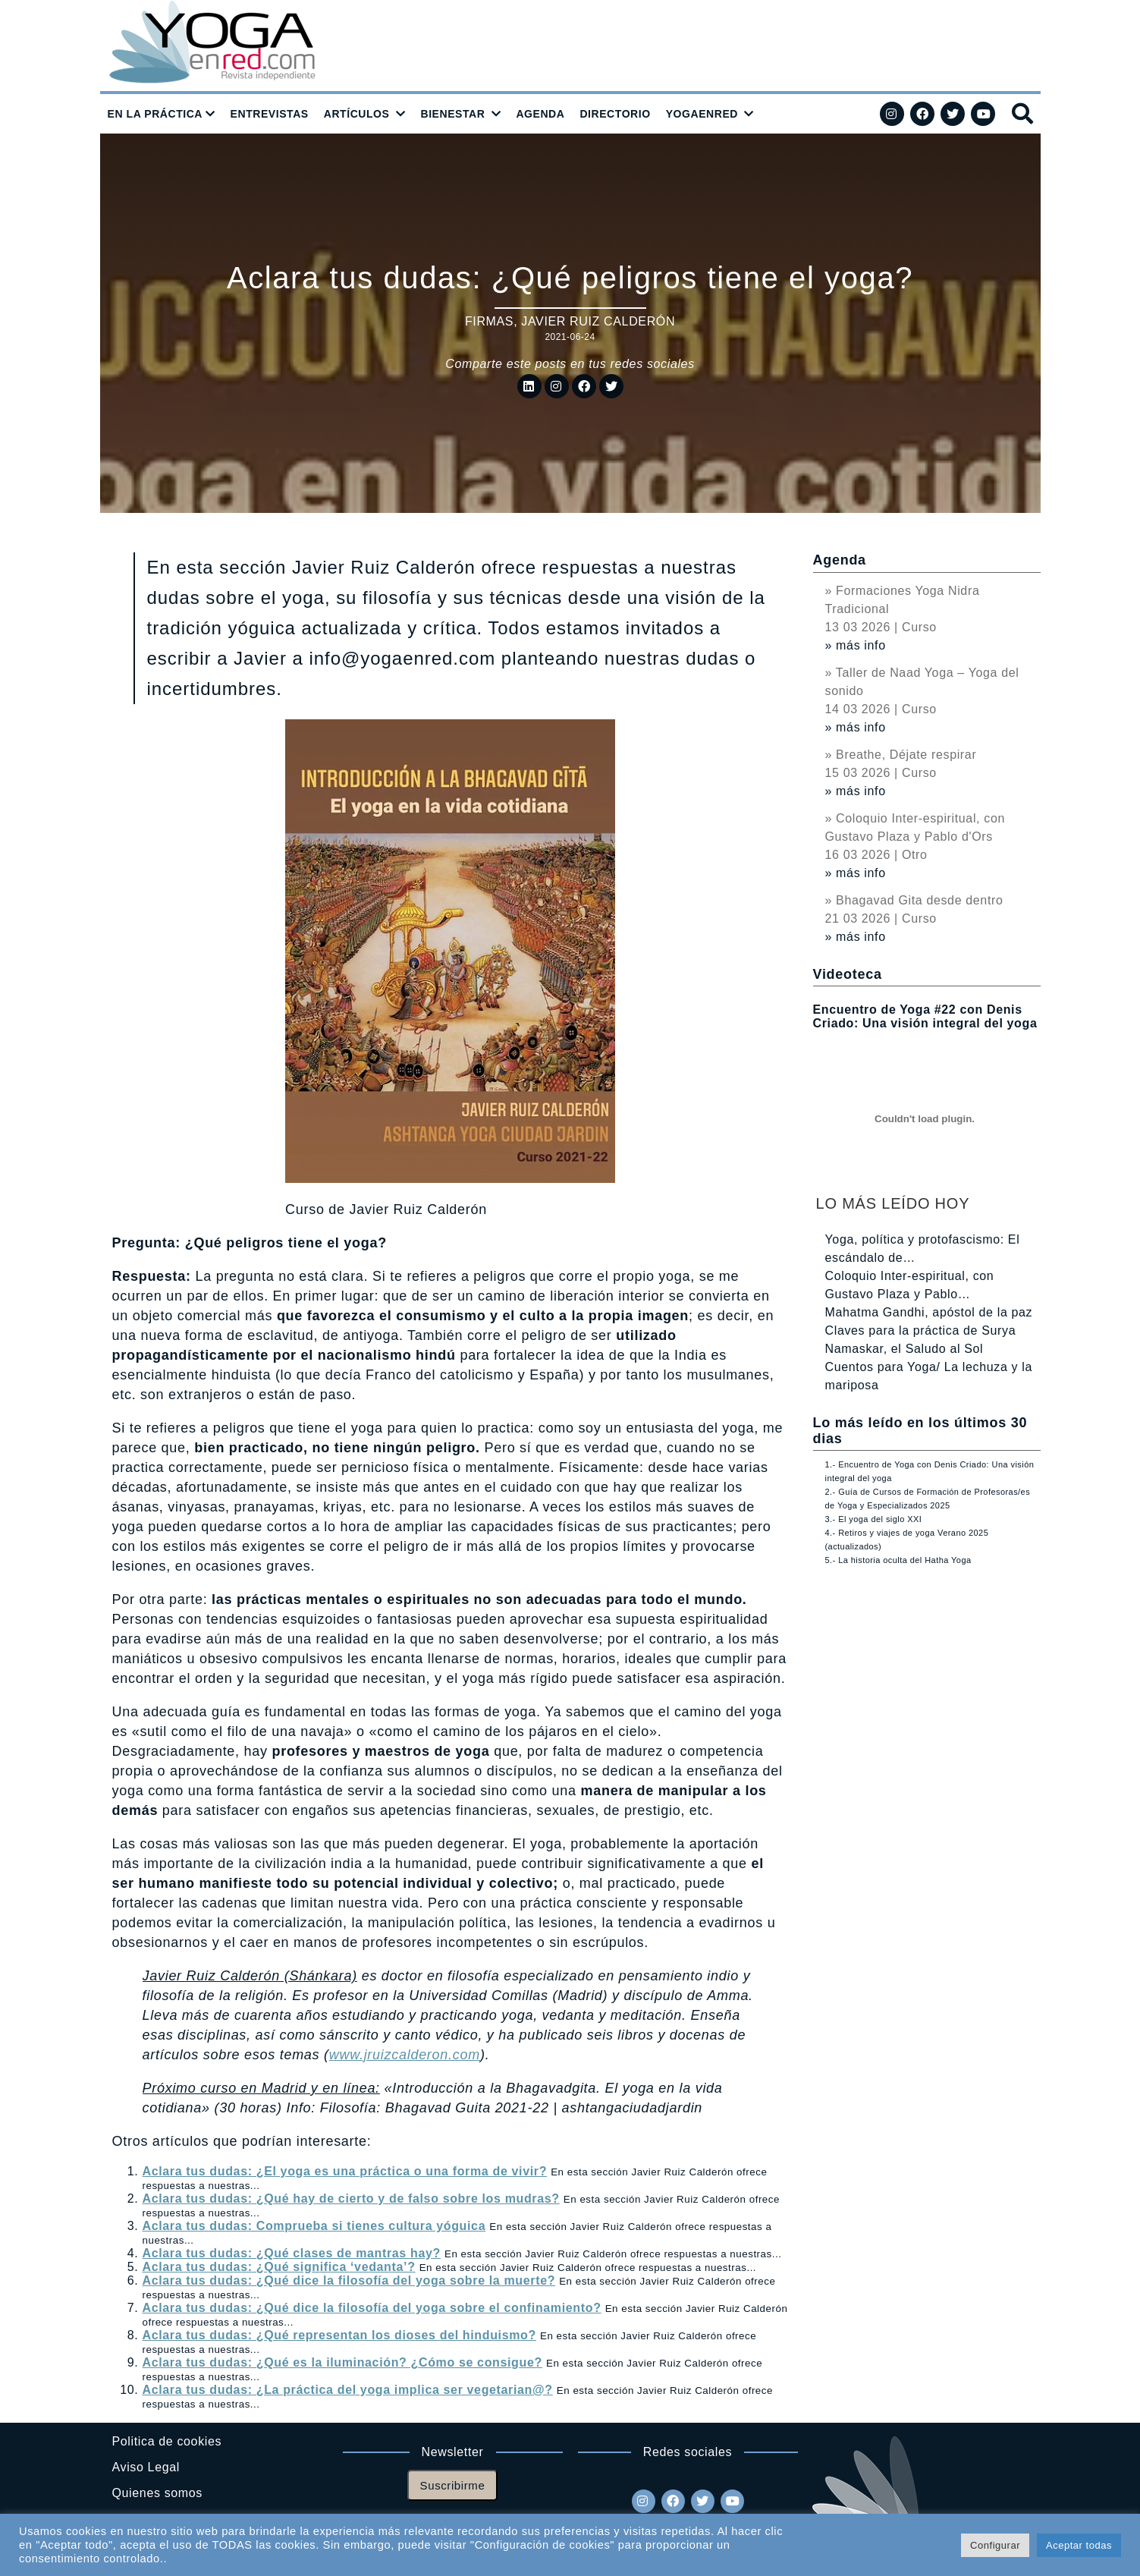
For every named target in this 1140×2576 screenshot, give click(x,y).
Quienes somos (157, 2492)
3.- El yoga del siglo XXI (873, 1519)
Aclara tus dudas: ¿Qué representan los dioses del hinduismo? (339, 2335)
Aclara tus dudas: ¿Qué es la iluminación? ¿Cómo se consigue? (342, 2362)
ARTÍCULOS (357, 114)
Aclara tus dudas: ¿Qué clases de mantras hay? (292, 2253)
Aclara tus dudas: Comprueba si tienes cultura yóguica (314, 2225)
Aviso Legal (146, 2467)
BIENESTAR (452, 114)
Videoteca (847, 974)
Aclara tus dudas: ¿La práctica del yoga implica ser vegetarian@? (348, 2389)
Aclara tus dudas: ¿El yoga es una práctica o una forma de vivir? (345, 2171)
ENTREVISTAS (270, 114)
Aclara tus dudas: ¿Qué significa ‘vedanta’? (279, 2266)
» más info (855, 645)
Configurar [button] (995, 2545)
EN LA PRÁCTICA (155, 114)
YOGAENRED (702, 114)
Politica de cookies (167, 2441)
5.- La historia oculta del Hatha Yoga (898, 1560)
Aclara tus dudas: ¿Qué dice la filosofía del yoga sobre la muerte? (349, 2280)
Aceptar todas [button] (1079, 2545)
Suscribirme (452, 2485)
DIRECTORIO (614, 114)
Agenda (839, 560)
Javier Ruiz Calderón (598, 321)
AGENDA (540, 114)
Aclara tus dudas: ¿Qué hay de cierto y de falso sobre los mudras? (351, 2198)
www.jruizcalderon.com (404, 2054)
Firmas (489, 321)
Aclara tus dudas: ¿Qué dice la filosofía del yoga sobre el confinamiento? (372, 2307)
